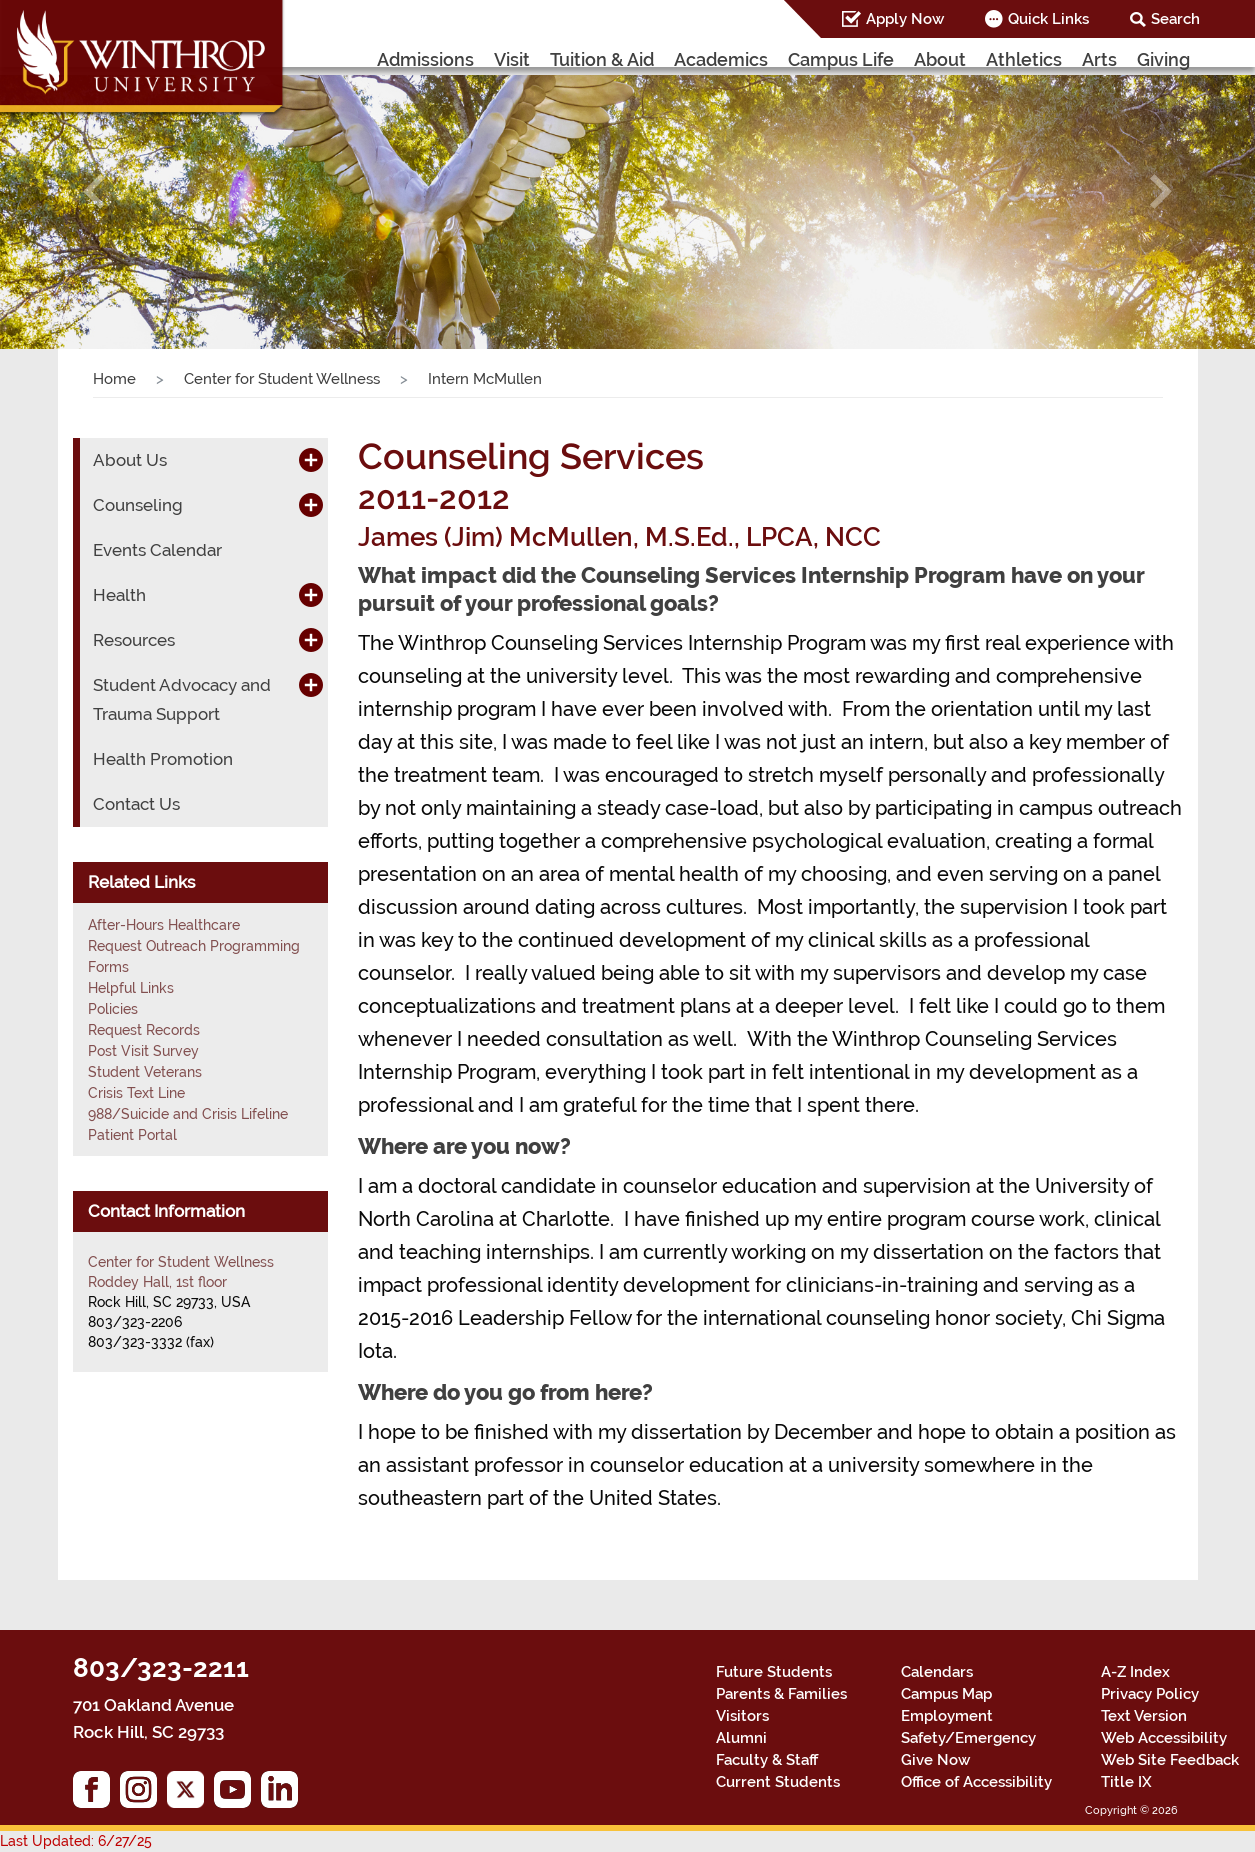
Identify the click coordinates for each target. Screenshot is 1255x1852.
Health (119, 595)
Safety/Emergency (968, 1738)
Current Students (778, 1782)
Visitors (742, 1716)
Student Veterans (145, 1072)
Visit (512, 59)
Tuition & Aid (602, 59)
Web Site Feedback (1170, 1760)
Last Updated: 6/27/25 (76, 1841)
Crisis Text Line (136, 1093)
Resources (134, 640)
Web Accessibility (1164, 1738)
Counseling (138, 505)
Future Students (774, 1672)
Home (114, 379)
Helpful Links (131, 988)
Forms (108, 967)
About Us (130, 460)
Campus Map (946, 1694)
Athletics (1024, 59)
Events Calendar (157, 550)
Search (1175, 19)
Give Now (935, 1760)
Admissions (425, 59)
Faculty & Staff (767, 1760)
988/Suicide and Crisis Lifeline (188, 1114)
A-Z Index (1135, 1672)
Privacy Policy (1150, 1694)
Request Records (144, 1030)
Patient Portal (132, 1135)
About (940, 59)
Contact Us (136, 804)
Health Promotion (163, 759)
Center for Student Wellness (282, 379)
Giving (1163, 59)
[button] (94, 192)
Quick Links (1048, 19)
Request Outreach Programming (194, 946)
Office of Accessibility (976, 1782)
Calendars (937, 1672)
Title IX (1126, 1782)
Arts (1099, 59)
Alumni (741, 1738)
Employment (947, 1716)
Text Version (1144, 1716)
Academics (721, 59)
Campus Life (841, 59)
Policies (113, 1009)
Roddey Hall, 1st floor (157, 1282)
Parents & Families (781, 1694)
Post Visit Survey (143, 1051)
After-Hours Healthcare (164, 925)
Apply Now (905, 19)
